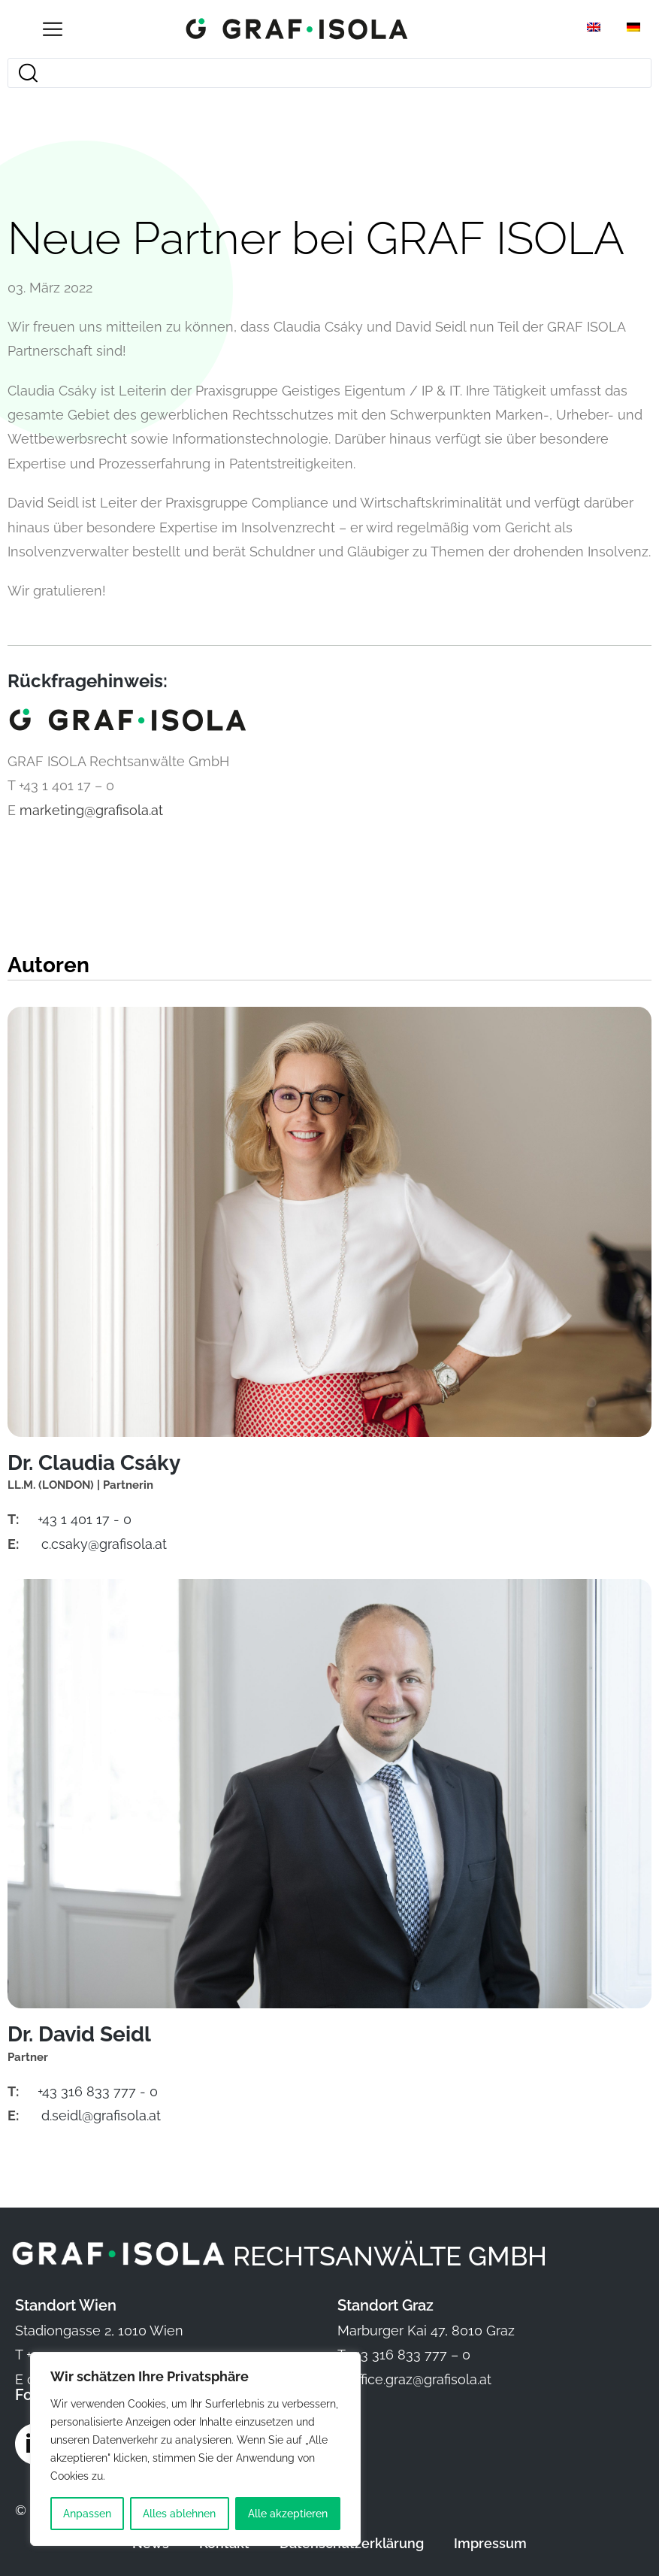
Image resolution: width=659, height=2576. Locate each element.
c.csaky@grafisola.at (104, 1544)
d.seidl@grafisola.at (101, 2116)
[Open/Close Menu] (53, 29)
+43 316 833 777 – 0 (409, 2354)
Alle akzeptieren (288, 2514)
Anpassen (87, 2514)
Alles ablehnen (179, 2514)
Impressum (490, 2543)
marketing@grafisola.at (91, 810)
